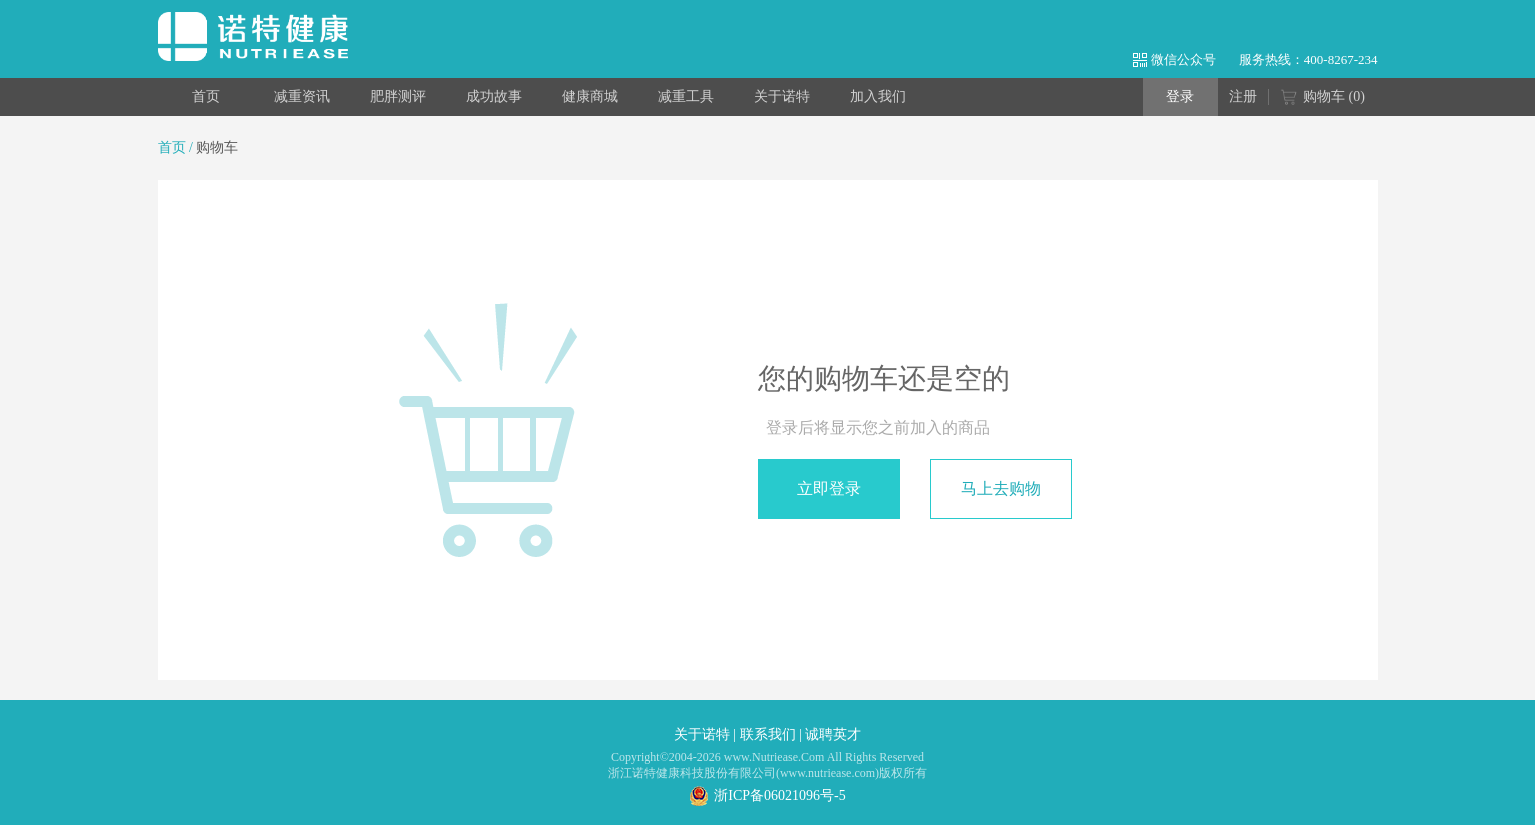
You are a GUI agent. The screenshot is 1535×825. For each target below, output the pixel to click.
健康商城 (590, 96)
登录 (1180, 96)
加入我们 (878, 96)
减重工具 (686, 96)
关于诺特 (782, 96)
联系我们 (768, 734)
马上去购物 (1001, 488)
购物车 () (1322, 98)
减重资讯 (302, 96)
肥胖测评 (398, 96)
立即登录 (829, 488)
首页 (206, 96)
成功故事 (494, 96)
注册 (1243, 96)
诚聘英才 (833, 734)
